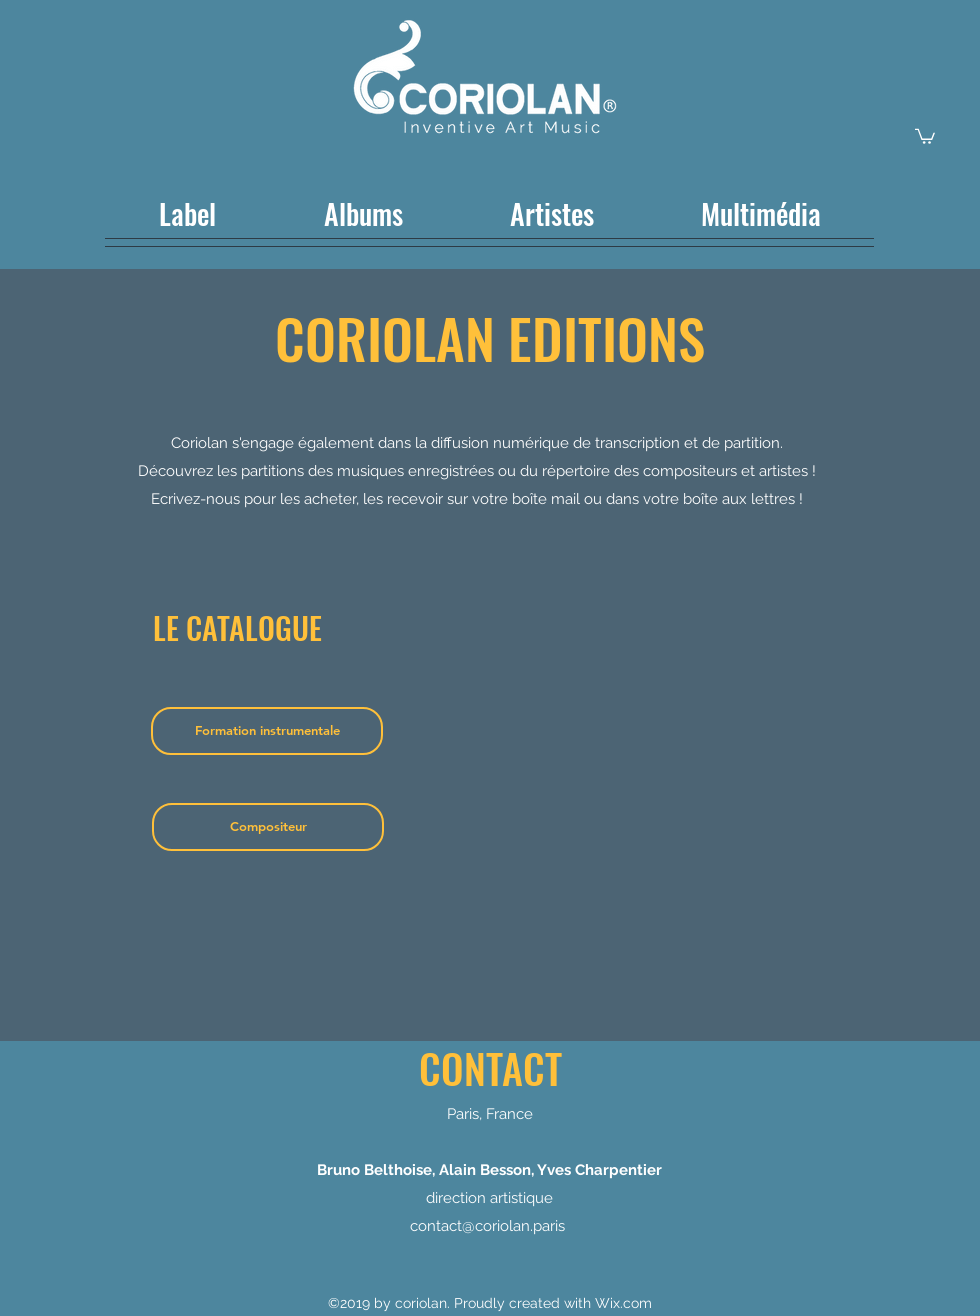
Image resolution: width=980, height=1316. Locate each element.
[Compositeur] (268, 827)
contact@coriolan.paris (487, 1226)
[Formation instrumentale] (267, 731)
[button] (925, 135)
